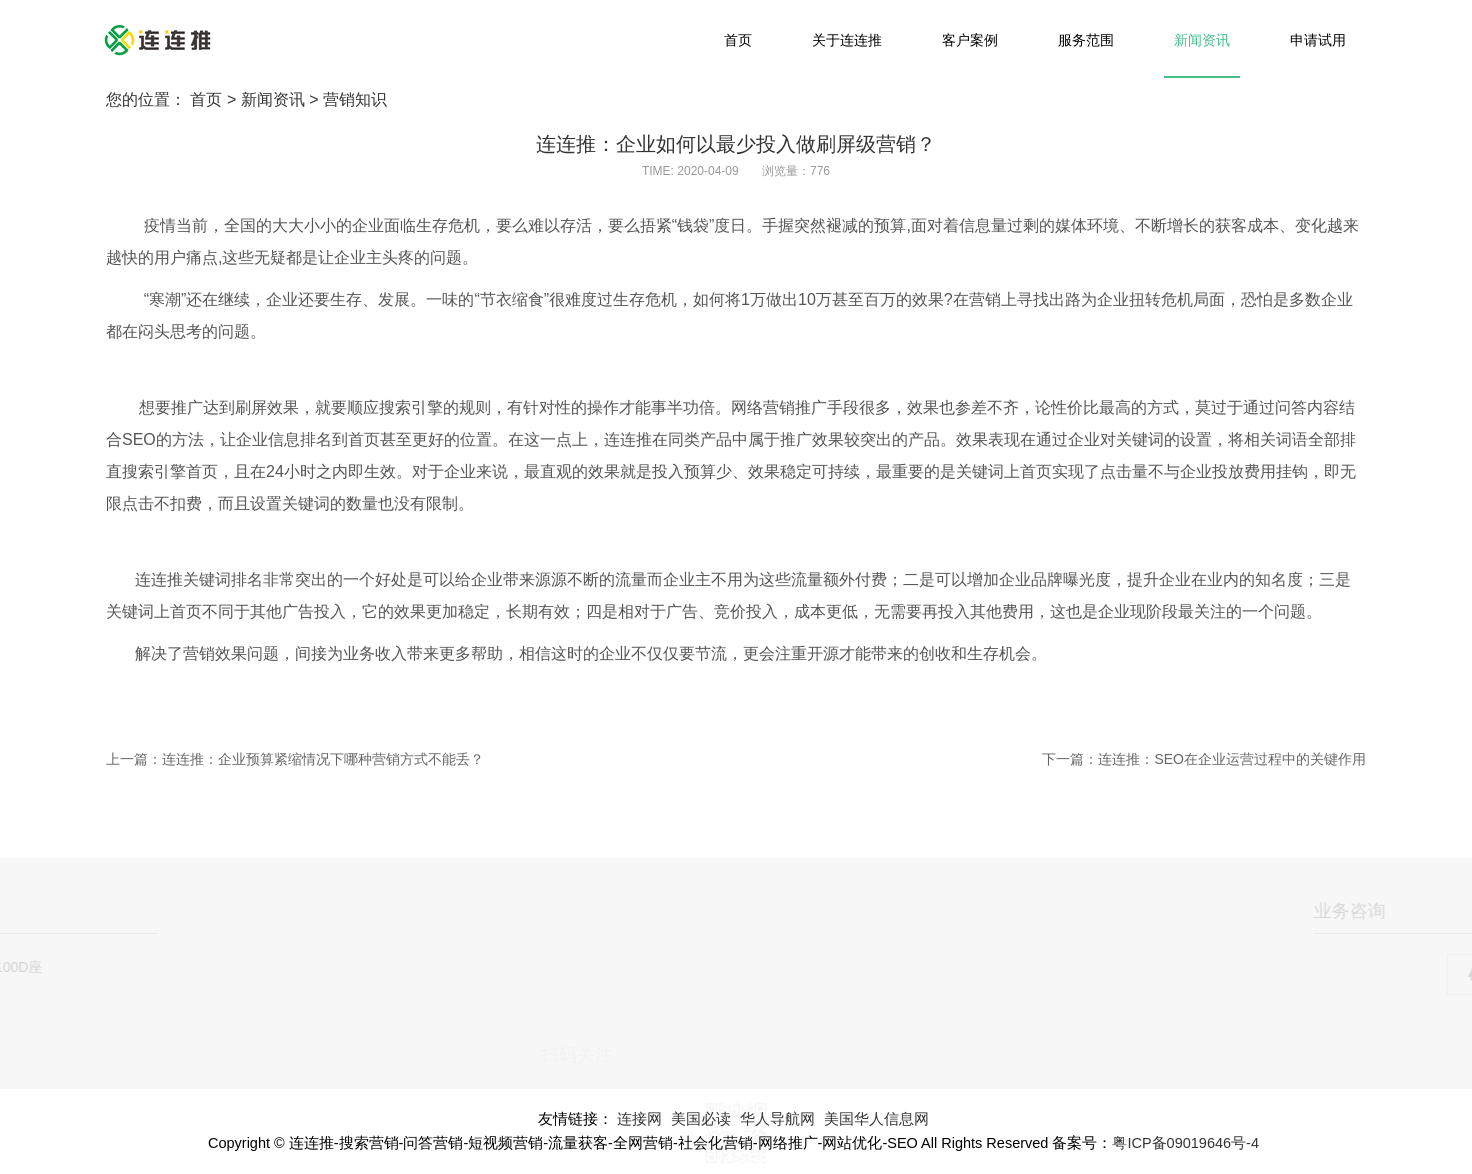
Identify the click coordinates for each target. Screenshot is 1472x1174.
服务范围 (1086, 40)
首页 (738, 40)
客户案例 (970, 40)
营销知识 (355, 99)
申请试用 (1318, 40)
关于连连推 (847, 40)
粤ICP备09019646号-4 (1185, 1143)
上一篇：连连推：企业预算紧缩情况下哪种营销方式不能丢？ (295, 759)
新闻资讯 (1202, 40)
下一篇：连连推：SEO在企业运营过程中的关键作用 (1204, 759)
